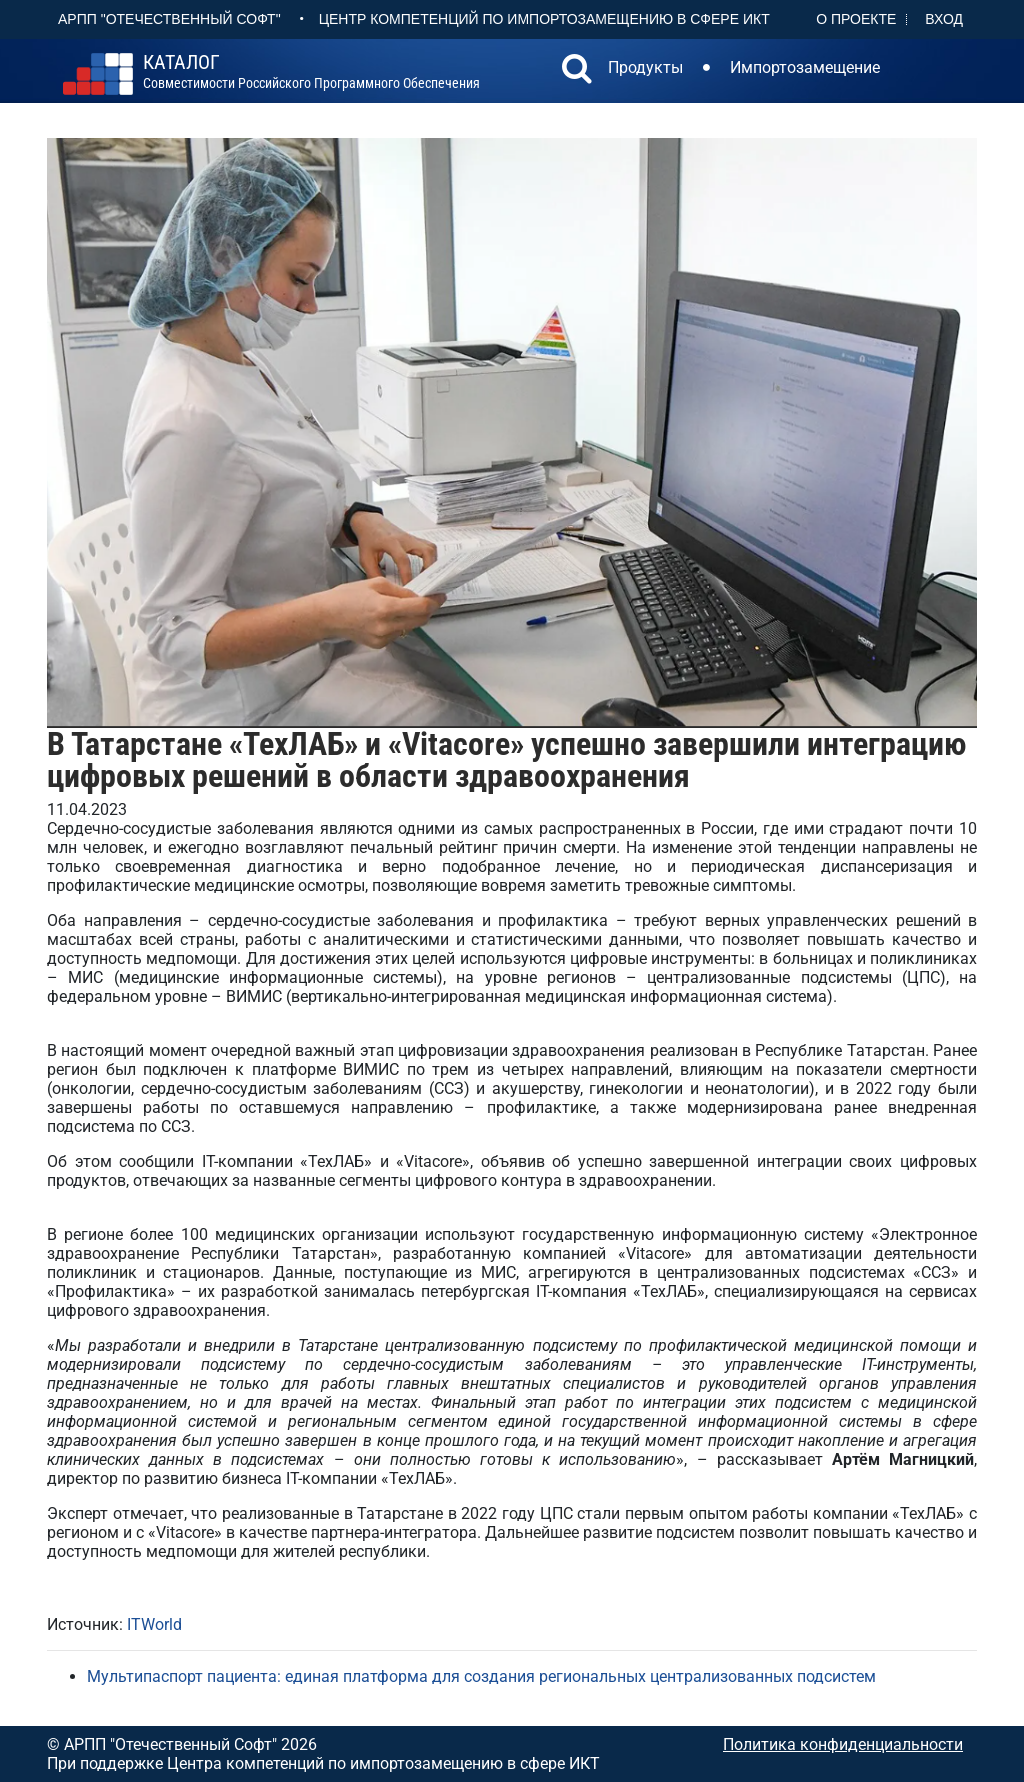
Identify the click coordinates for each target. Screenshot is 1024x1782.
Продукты (645, 67)
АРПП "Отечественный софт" (169, 19)
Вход (944, 19)
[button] (577, 71)
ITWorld (154, 1624)
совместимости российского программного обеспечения (311, 72)
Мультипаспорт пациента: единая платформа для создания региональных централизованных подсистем (481, 1676)
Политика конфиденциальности (843, 1744)
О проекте (856, 19)
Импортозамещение (805, 67)
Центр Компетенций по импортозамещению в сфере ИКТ (544, 19)
